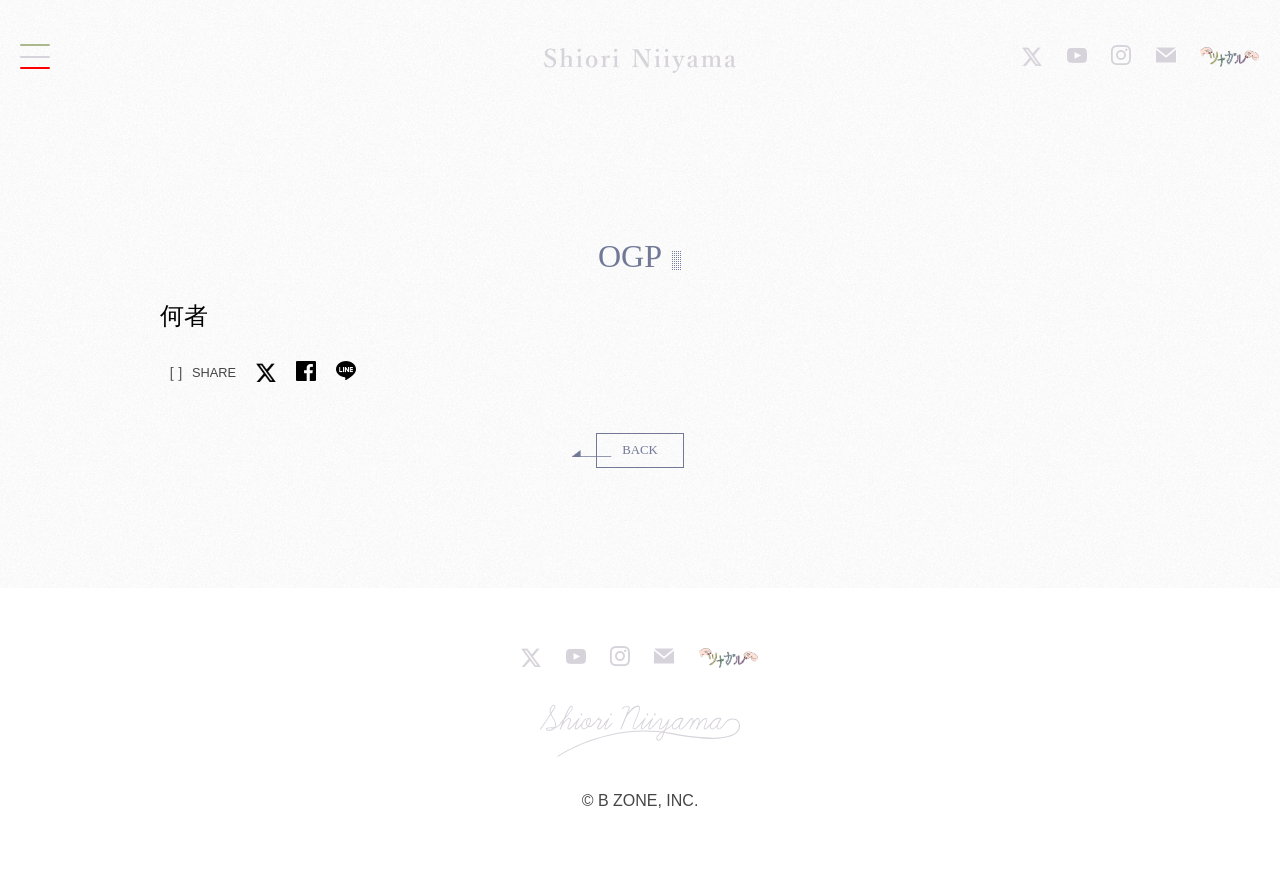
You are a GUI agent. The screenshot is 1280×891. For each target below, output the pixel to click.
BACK (640, 450)
